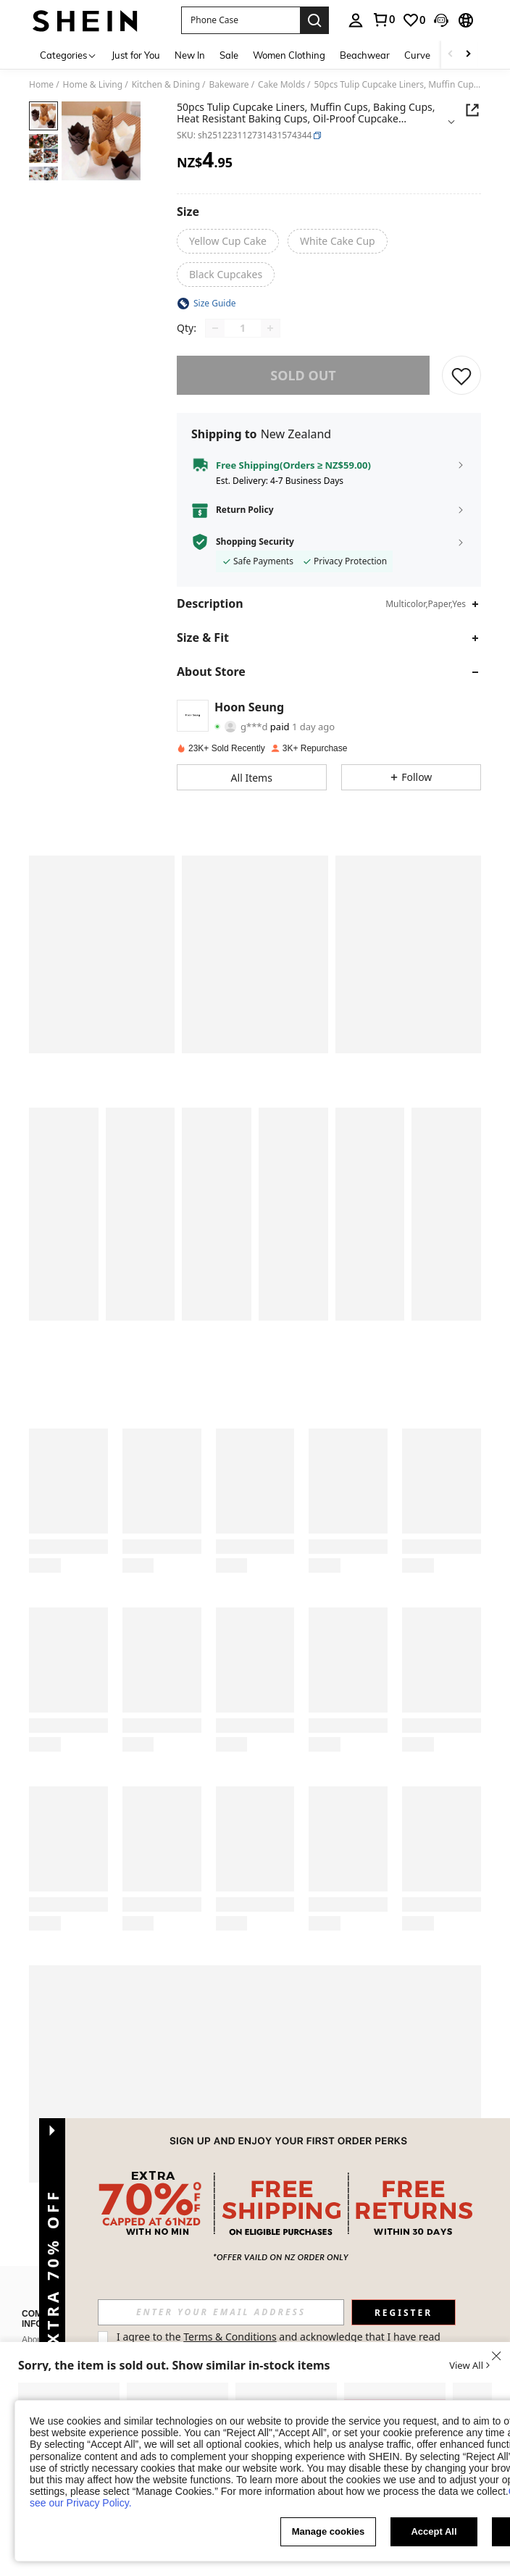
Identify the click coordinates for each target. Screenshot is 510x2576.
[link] (383, 19)
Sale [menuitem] (229, 55)
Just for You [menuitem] (136, 55)
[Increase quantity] (270, 328)
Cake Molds (281, 85)
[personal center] (355, 20)
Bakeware (229, 85)
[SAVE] (461, 375)
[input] (221, 2312)
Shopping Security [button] (255, 542)
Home (41, 85)
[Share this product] (472, 110)
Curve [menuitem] (417, 55)
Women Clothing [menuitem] (289, 55)
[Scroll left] (451, 55)
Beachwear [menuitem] (365, 55)
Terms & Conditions (230, 2336)
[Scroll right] (468, 55)
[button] (240, 20)
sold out (302, 375)
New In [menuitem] (190, 55)
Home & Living (93, 85)
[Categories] (68, 55)
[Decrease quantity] (215, 328)
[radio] (228, 241)
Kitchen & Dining (166, 85)
